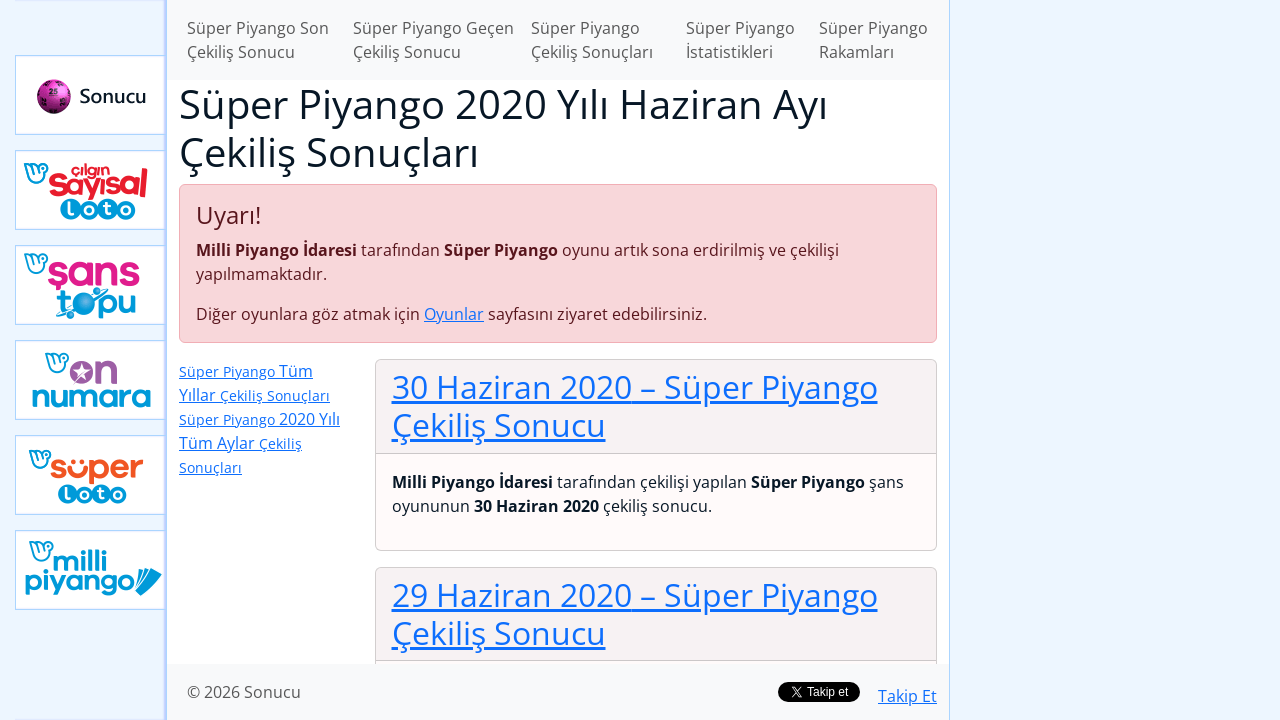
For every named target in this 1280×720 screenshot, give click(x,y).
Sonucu (91, 95)
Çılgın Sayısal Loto (91, 190)
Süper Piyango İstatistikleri (740, 40)
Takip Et (907, 696)
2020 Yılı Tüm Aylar (259, 442)
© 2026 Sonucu (244, 692)
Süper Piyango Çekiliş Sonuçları (592, 40)
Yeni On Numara (91, 380)
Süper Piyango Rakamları (873, 40)
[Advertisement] (1115, 316)
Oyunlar (454, 314)
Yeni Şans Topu (91, 285)
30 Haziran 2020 (635, 405)
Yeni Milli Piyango (91, 570)
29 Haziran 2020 (635, 613)
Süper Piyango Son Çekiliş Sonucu (258, 40)
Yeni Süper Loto (91, 475)
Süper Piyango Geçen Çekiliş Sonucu (433, 40)
